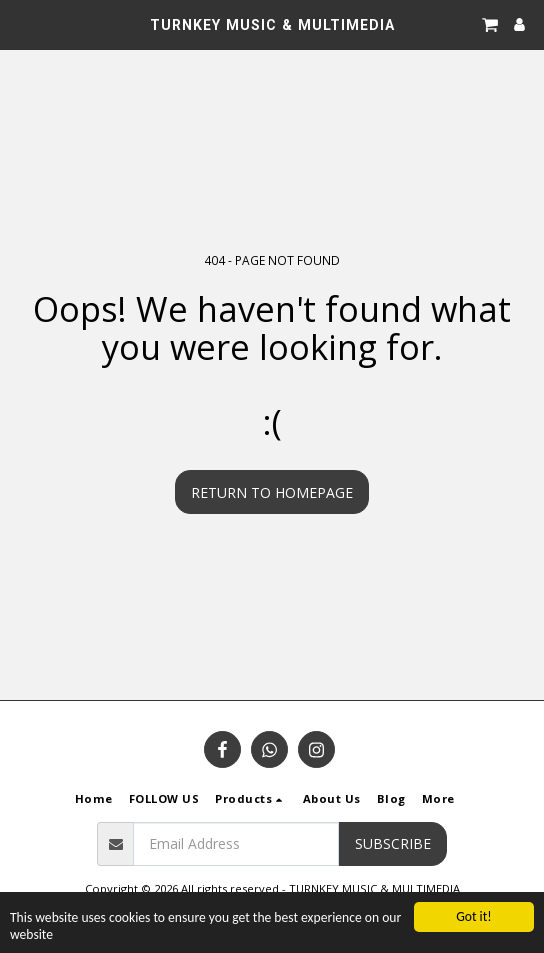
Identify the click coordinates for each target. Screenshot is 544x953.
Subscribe (393, 843)
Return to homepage (272, 492)
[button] (22, 23)
